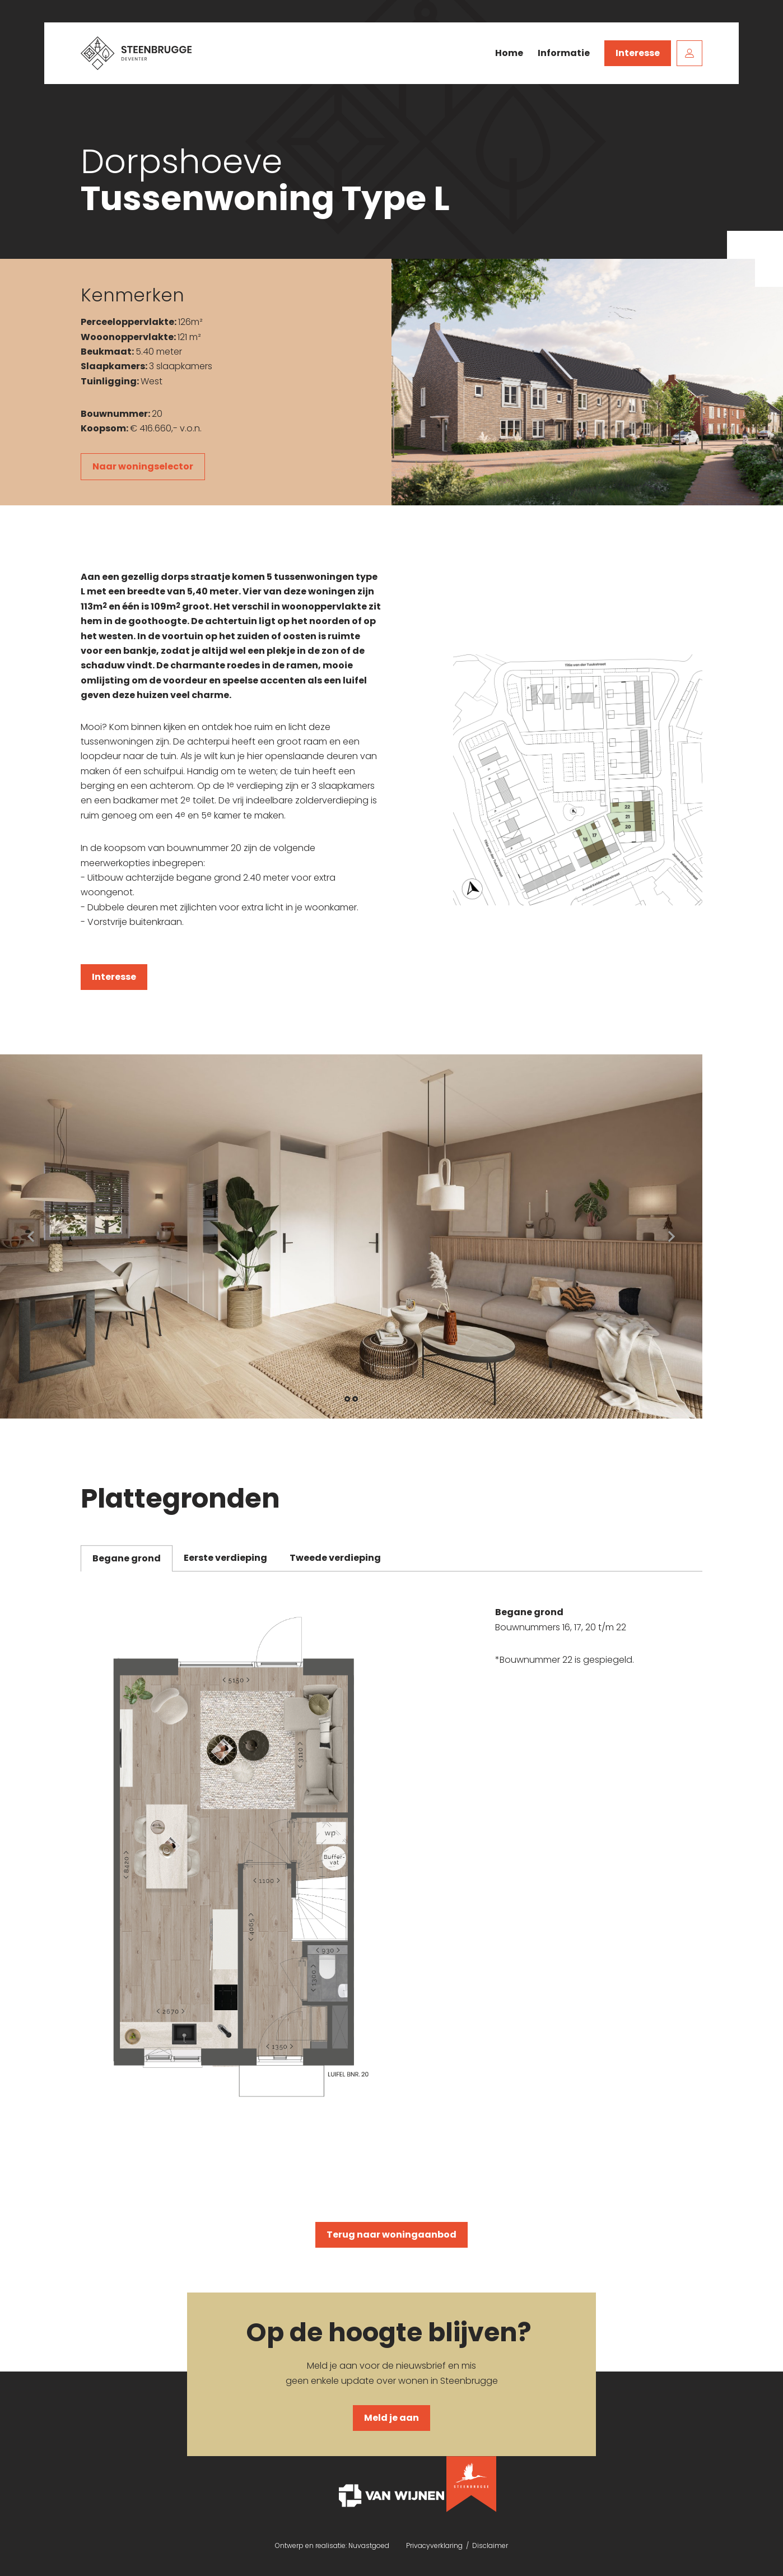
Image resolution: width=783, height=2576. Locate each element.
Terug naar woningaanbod (391, 2234)
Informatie (564, 53)
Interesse (638, 53)
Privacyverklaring (434, 2545)
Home (509, 53)
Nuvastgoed (368, 2545)
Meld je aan (391, 2417)
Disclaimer (490, 2545)
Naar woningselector (142, 466)
